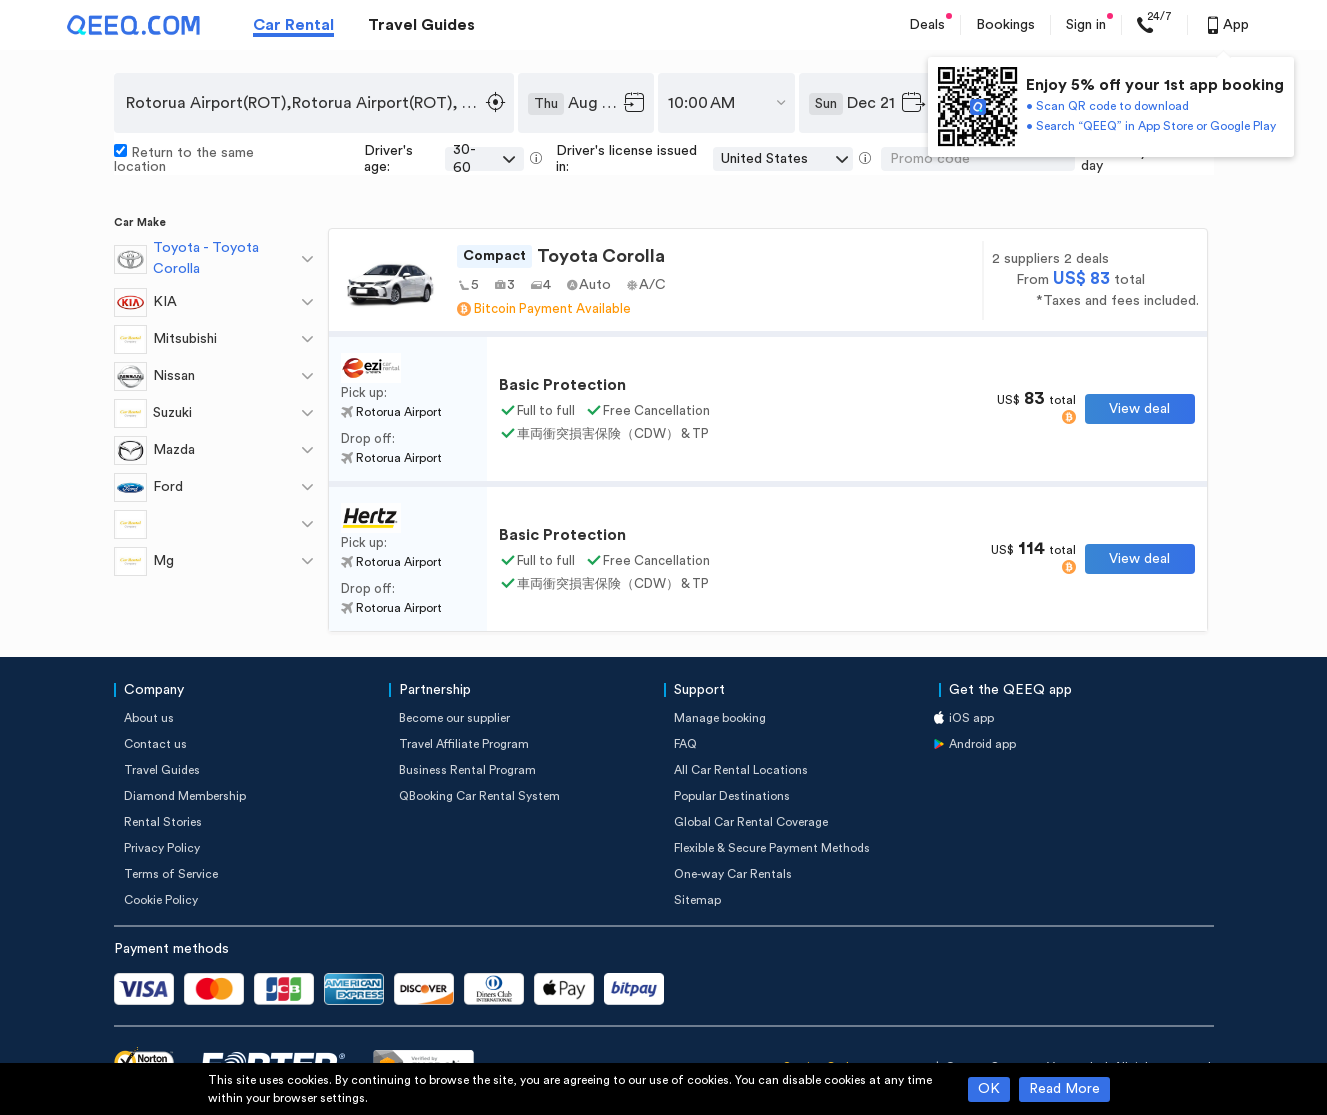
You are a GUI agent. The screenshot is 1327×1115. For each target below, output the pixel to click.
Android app (982, 744)
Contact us (155, 744)
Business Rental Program (467, 770)
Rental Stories (163, 822)
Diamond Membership (185, 796)
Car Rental (293, 25)
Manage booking (720, 718)
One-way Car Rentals (733, 874)
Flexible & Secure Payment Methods (772, 848)
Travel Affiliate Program (464, 744)
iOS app (971, 718)
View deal (1139, 409)
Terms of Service (171, 874)
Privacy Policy (162, 848)
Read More (1064, 1089)
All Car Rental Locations (741, 770)
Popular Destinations (732, 796)
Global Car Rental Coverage (751, 822)
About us (149, 718)
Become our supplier (454, 718)
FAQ (685, 744)
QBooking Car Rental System (479, 796)
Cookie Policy (161, 900)
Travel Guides (421, 25)
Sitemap (697, 900)
